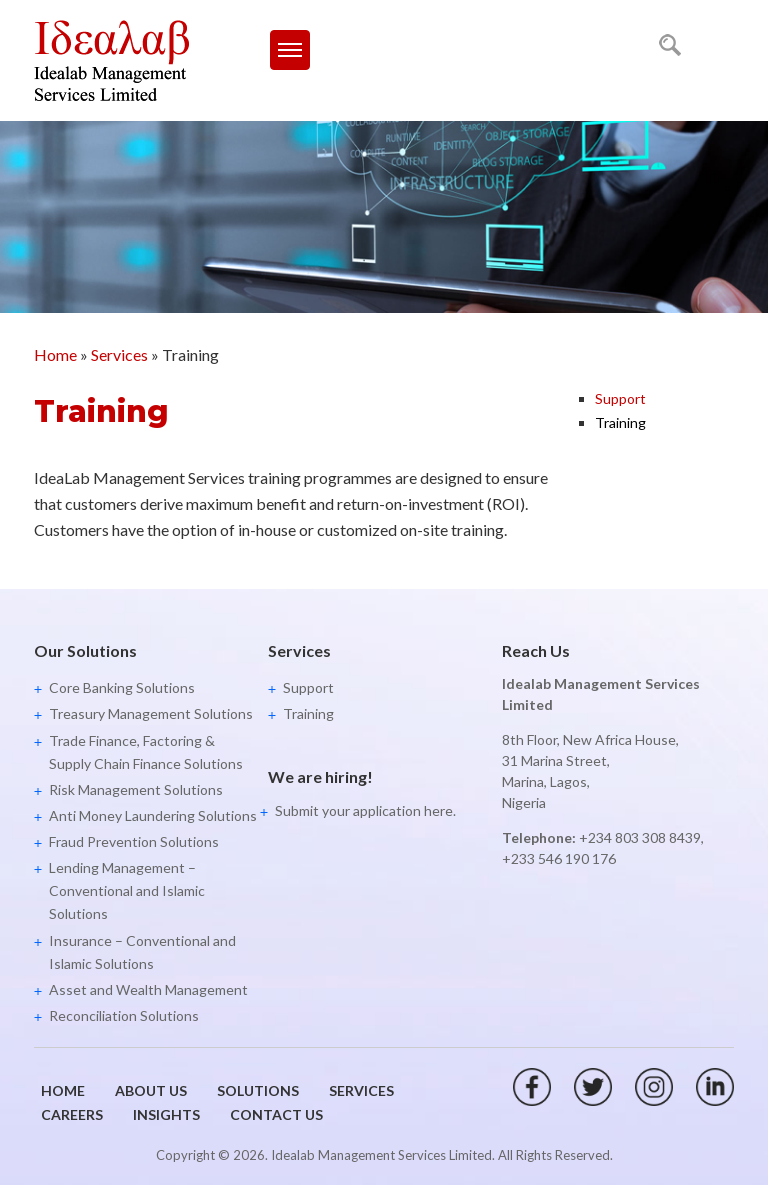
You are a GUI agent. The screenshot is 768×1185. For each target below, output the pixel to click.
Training (620, 422)
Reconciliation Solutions (124, 1015)
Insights (166, 1114)
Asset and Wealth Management (148, 989)
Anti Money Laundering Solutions (153, 815)
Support (620, 398)
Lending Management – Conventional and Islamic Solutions (127, 890)
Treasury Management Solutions (151, 713)
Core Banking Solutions (122, 687)
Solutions (258, 1090)
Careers (72, 1114)
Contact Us (276, 1114)
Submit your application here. (365, 810)
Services (119, 354)
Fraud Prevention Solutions (134, 841)
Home (55, 354)
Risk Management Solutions (136, 789)
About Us (151, 1090)
